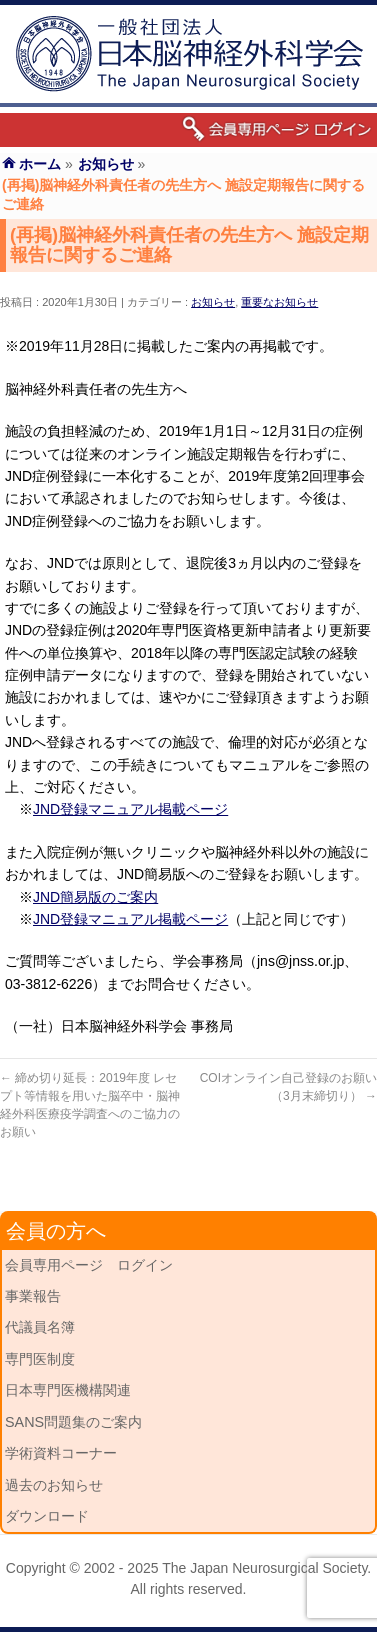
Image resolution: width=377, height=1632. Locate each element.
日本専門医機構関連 (68, 1390)
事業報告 (33, 1296)
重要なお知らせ (279, 302)
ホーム (40, 164)
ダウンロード (47, 1516)
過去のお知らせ (54, 1485)
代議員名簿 (40, 1327)
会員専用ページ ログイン (89, 1265)
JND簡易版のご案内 (95, 897)
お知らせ (213, 302)
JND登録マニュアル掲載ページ (130, 809)
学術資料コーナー (61, 1453)
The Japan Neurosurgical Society (264, 1568)
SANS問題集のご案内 (73, 1422)
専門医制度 (40, 1359)
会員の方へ (56, 1231)
